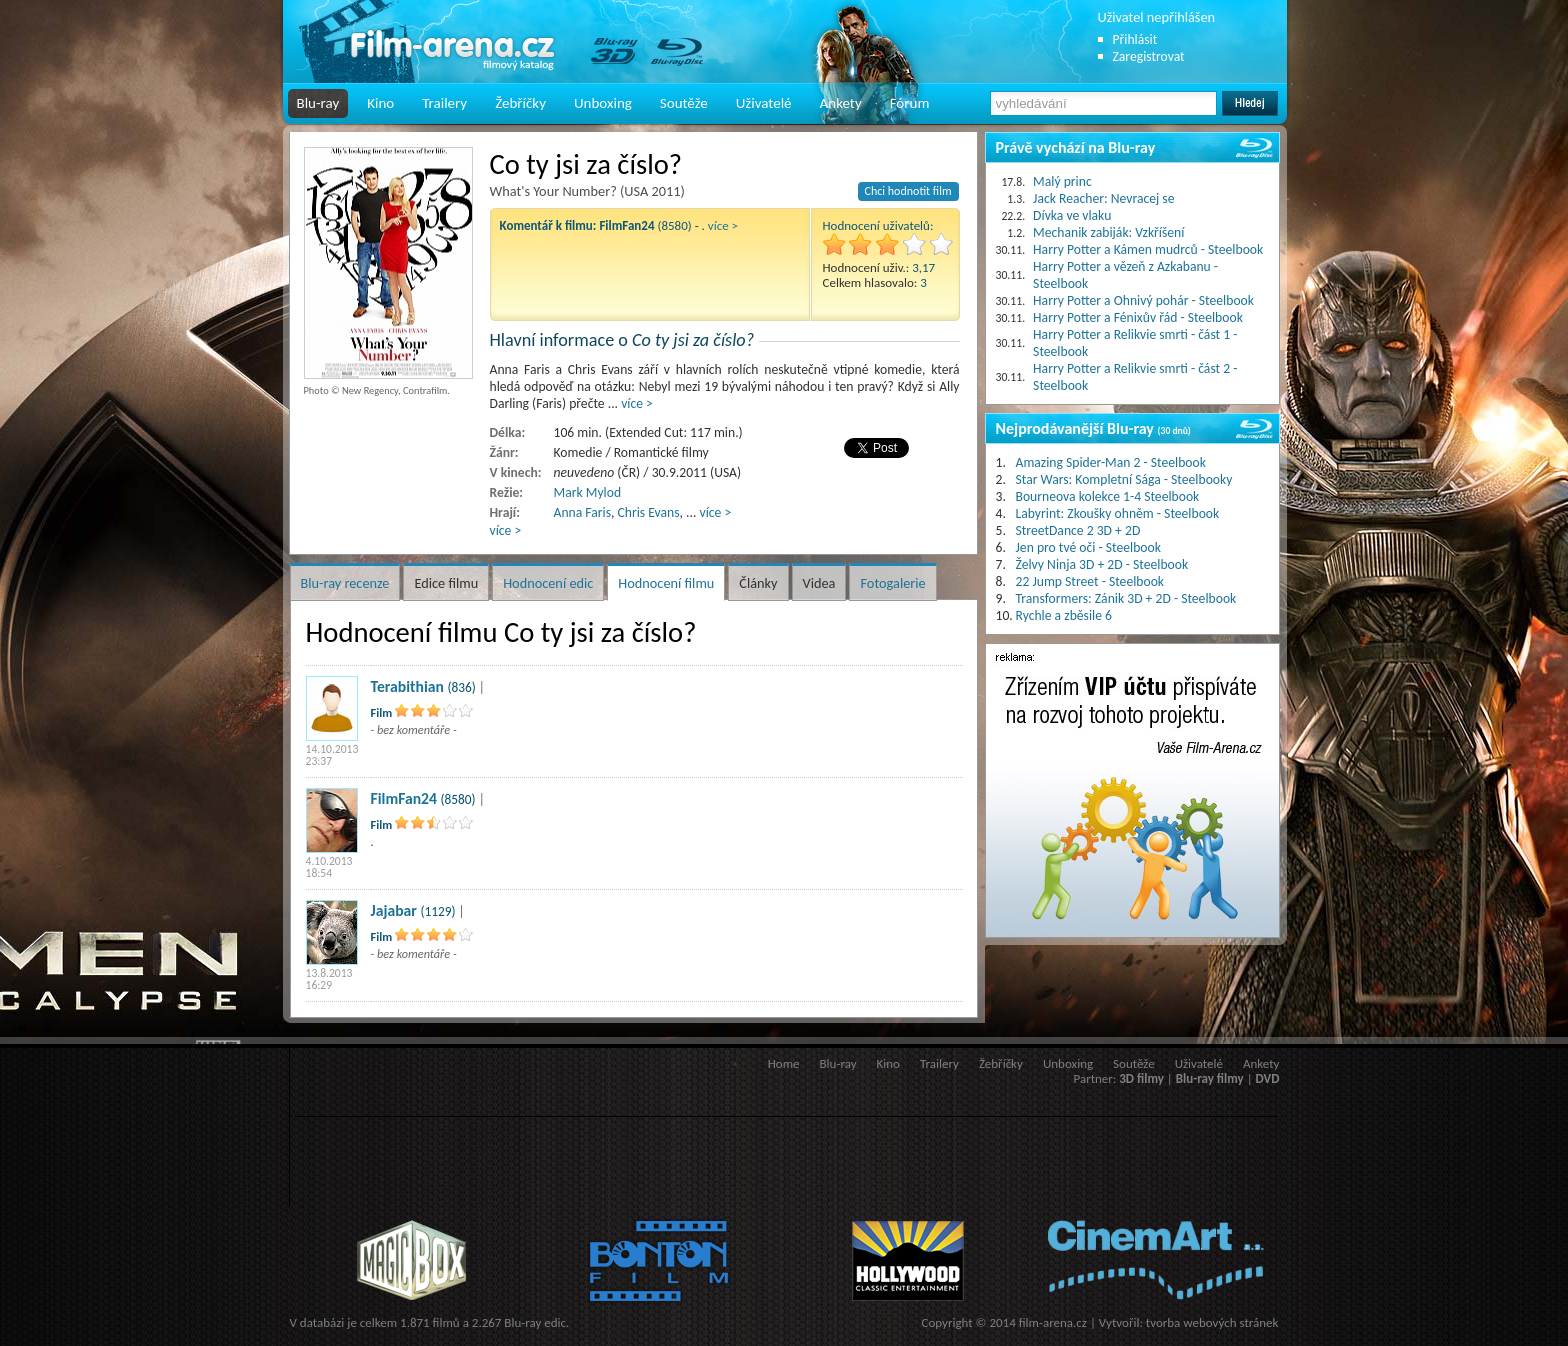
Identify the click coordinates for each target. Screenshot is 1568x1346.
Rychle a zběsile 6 (1064, 615)
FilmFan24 (404, 798)
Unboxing (603, 103)
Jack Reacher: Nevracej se (1103, 198)
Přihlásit (1135, 39)
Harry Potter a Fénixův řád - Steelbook (1138, 317)
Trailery (444, 103)
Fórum (910, 103)
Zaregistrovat (1149, 56)
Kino (380, 103)
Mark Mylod (588, 492)
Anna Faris (583, 512)
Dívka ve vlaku (1072, 215)
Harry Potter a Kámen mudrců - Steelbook (1148, 249)
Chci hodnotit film (908, 191)
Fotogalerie (892, 583)
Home (784, 1063)
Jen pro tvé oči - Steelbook (1088, 547)
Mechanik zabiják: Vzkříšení (1108, 232)
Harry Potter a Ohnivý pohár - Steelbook (1143, 300)
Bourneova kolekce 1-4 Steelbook (1108, 496)
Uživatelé (764, 103)
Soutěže (684, 103)
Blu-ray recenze (345, 583)
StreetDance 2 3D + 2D (1078, 530)
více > (723, 225)
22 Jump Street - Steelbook (1090, 581)
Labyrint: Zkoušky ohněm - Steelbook (1118, 513)
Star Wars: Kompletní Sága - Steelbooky (1124, 479)
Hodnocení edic (548, 583)
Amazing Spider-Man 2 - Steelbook (1111, 462)
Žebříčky (520, 103)
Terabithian (407, 686)
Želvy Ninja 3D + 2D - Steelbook (1102, 564)
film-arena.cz (1053, 1322)
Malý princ (1062, 181)
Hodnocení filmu (666, 583)
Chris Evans (649, 512)
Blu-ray (318, 103)
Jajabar (394, 910)
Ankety (841, 103)
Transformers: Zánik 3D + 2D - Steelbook (1126, 598)
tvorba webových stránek (1212, 1322)
